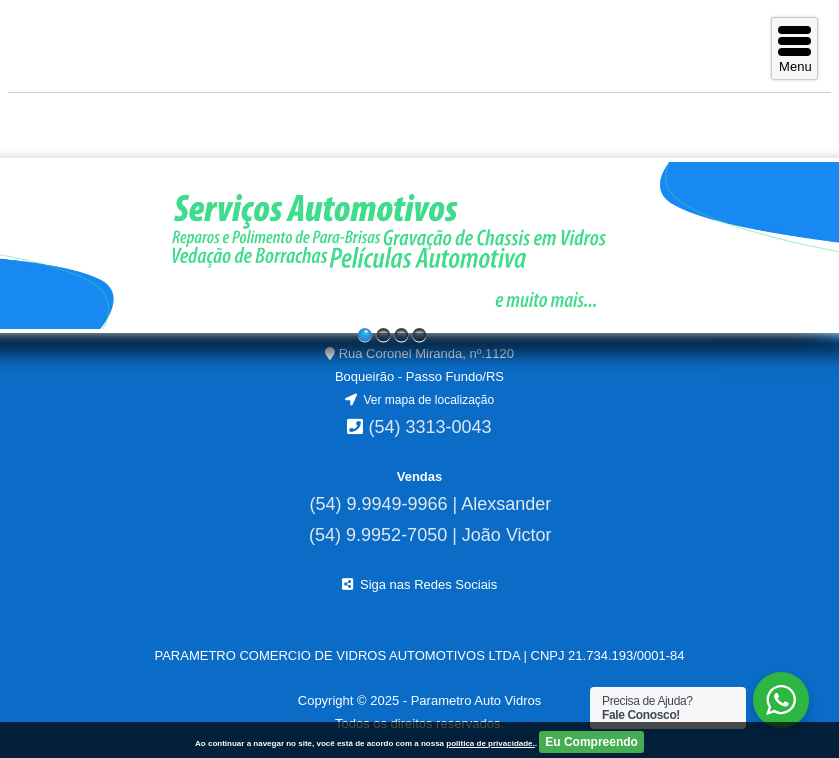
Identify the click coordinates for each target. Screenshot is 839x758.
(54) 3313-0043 (429, 427)
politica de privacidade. (490, 743)
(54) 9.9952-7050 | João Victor (430, 535)
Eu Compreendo (591, 742)
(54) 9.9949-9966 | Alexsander (430, 504)
